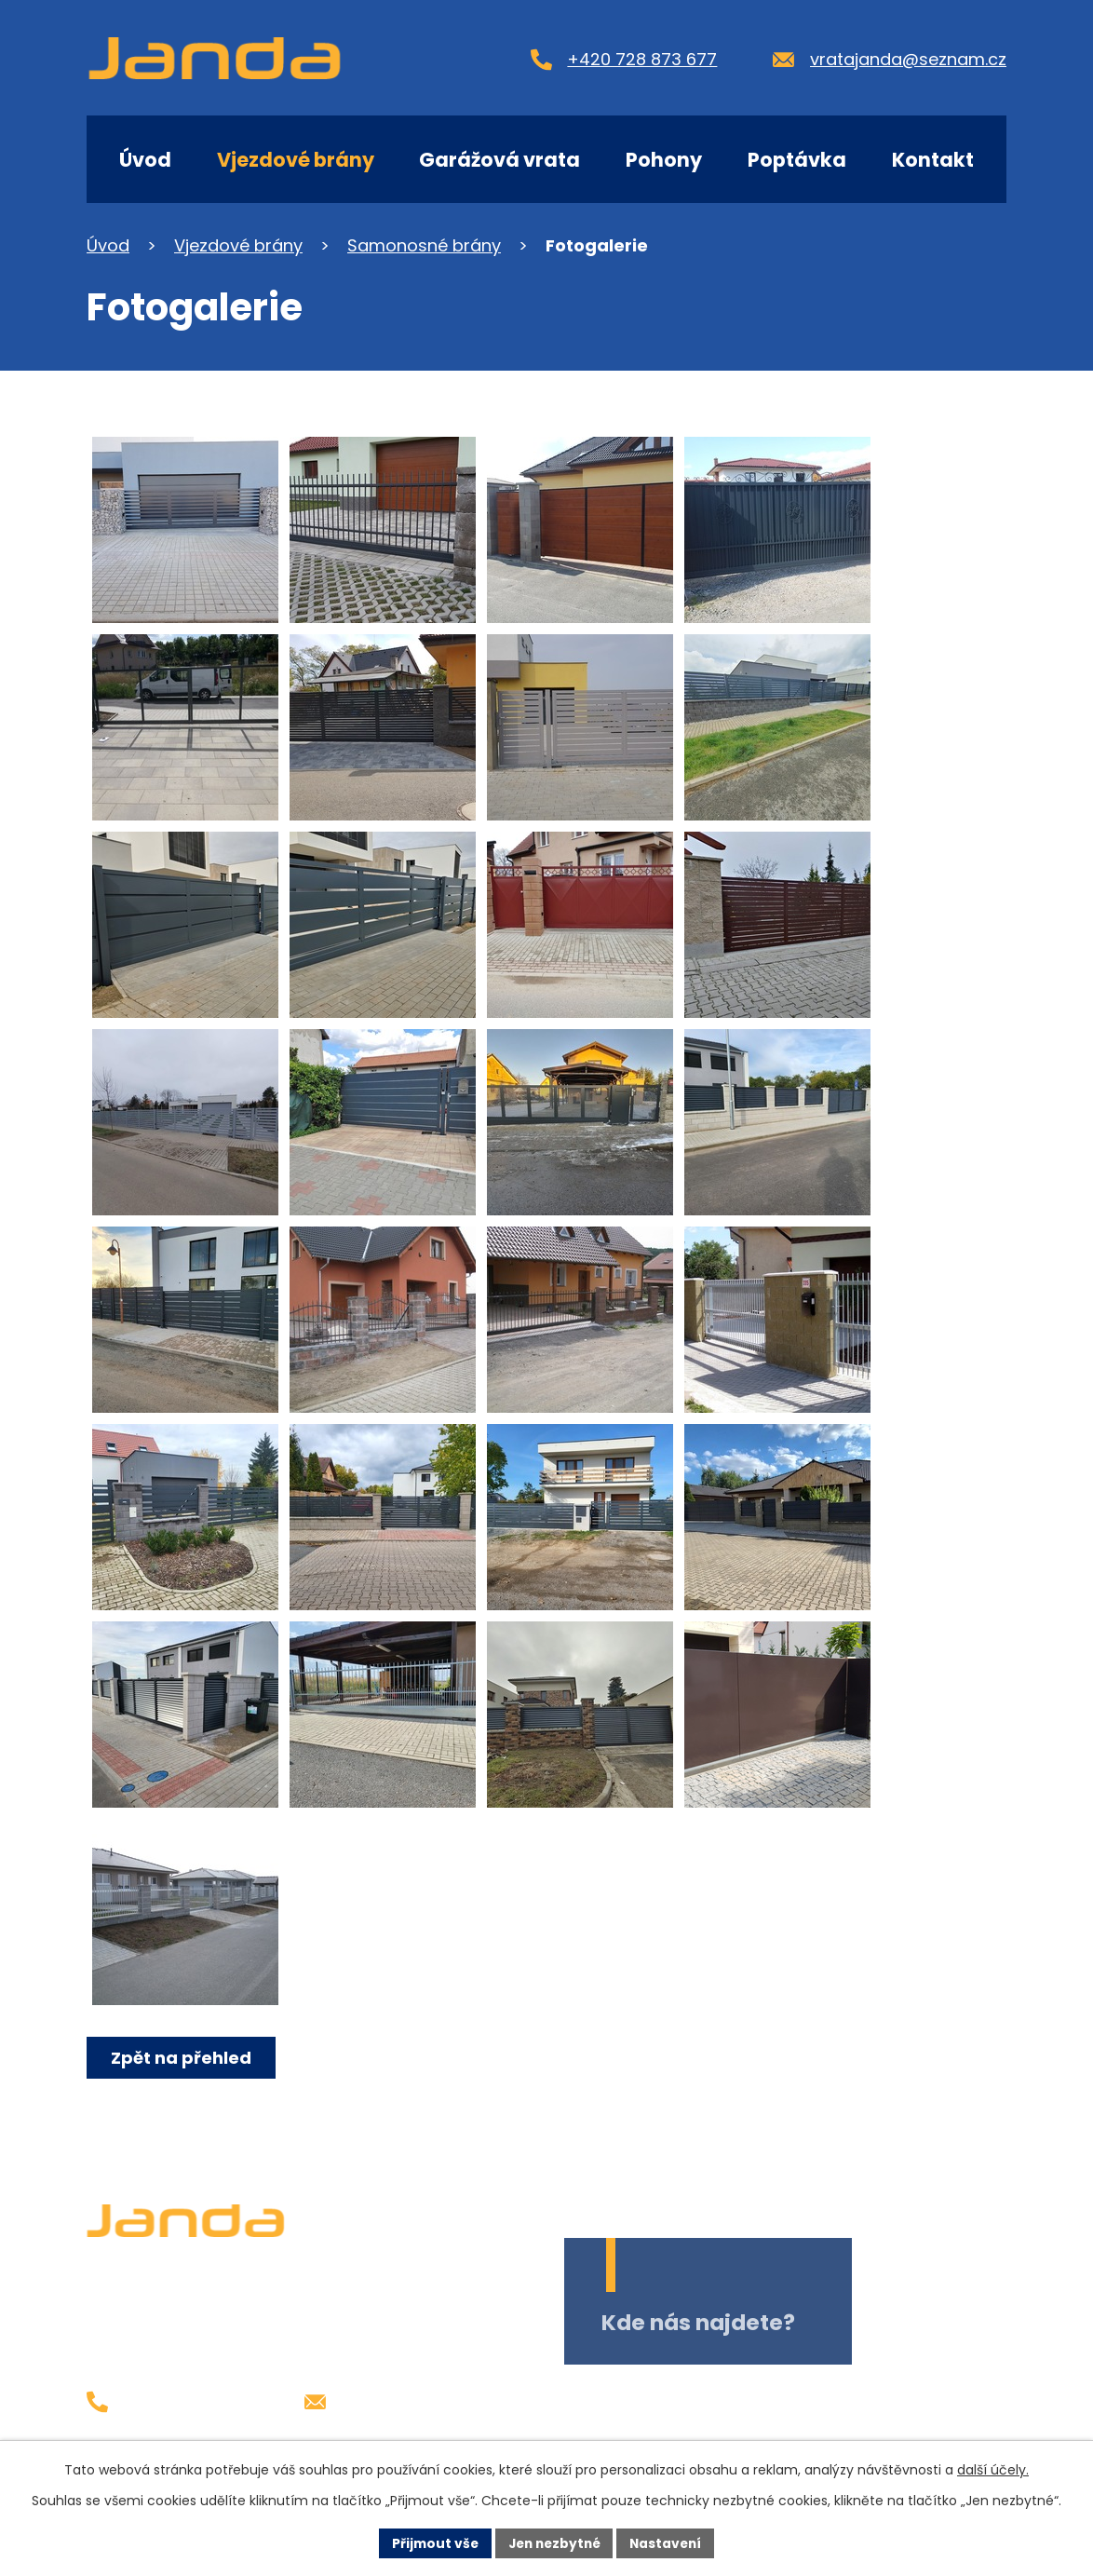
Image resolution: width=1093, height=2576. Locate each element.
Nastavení (669, 2542)
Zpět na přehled (182, 2057)
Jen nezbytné (553, 2542)
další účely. (993, 2470)
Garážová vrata (499, 159)
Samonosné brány (424, 245)
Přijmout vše (430, 2542)
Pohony (664, 159)
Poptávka (797, 159)
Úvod (145, 159)
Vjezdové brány (295, 159)
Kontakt (933, 159)
